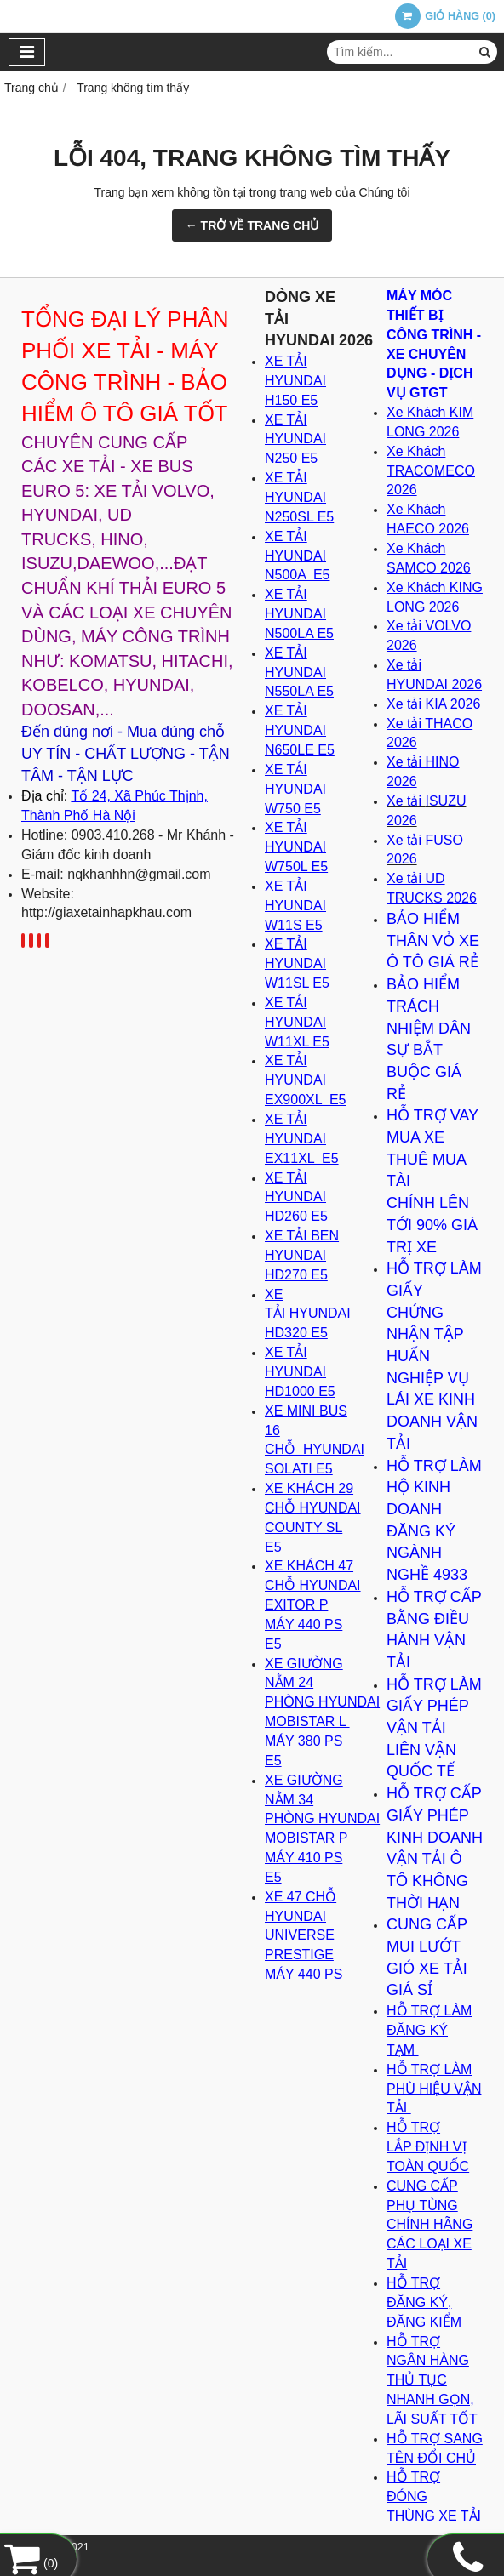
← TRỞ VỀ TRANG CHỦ (252, 225)
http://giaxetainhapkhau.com (106, 912)
